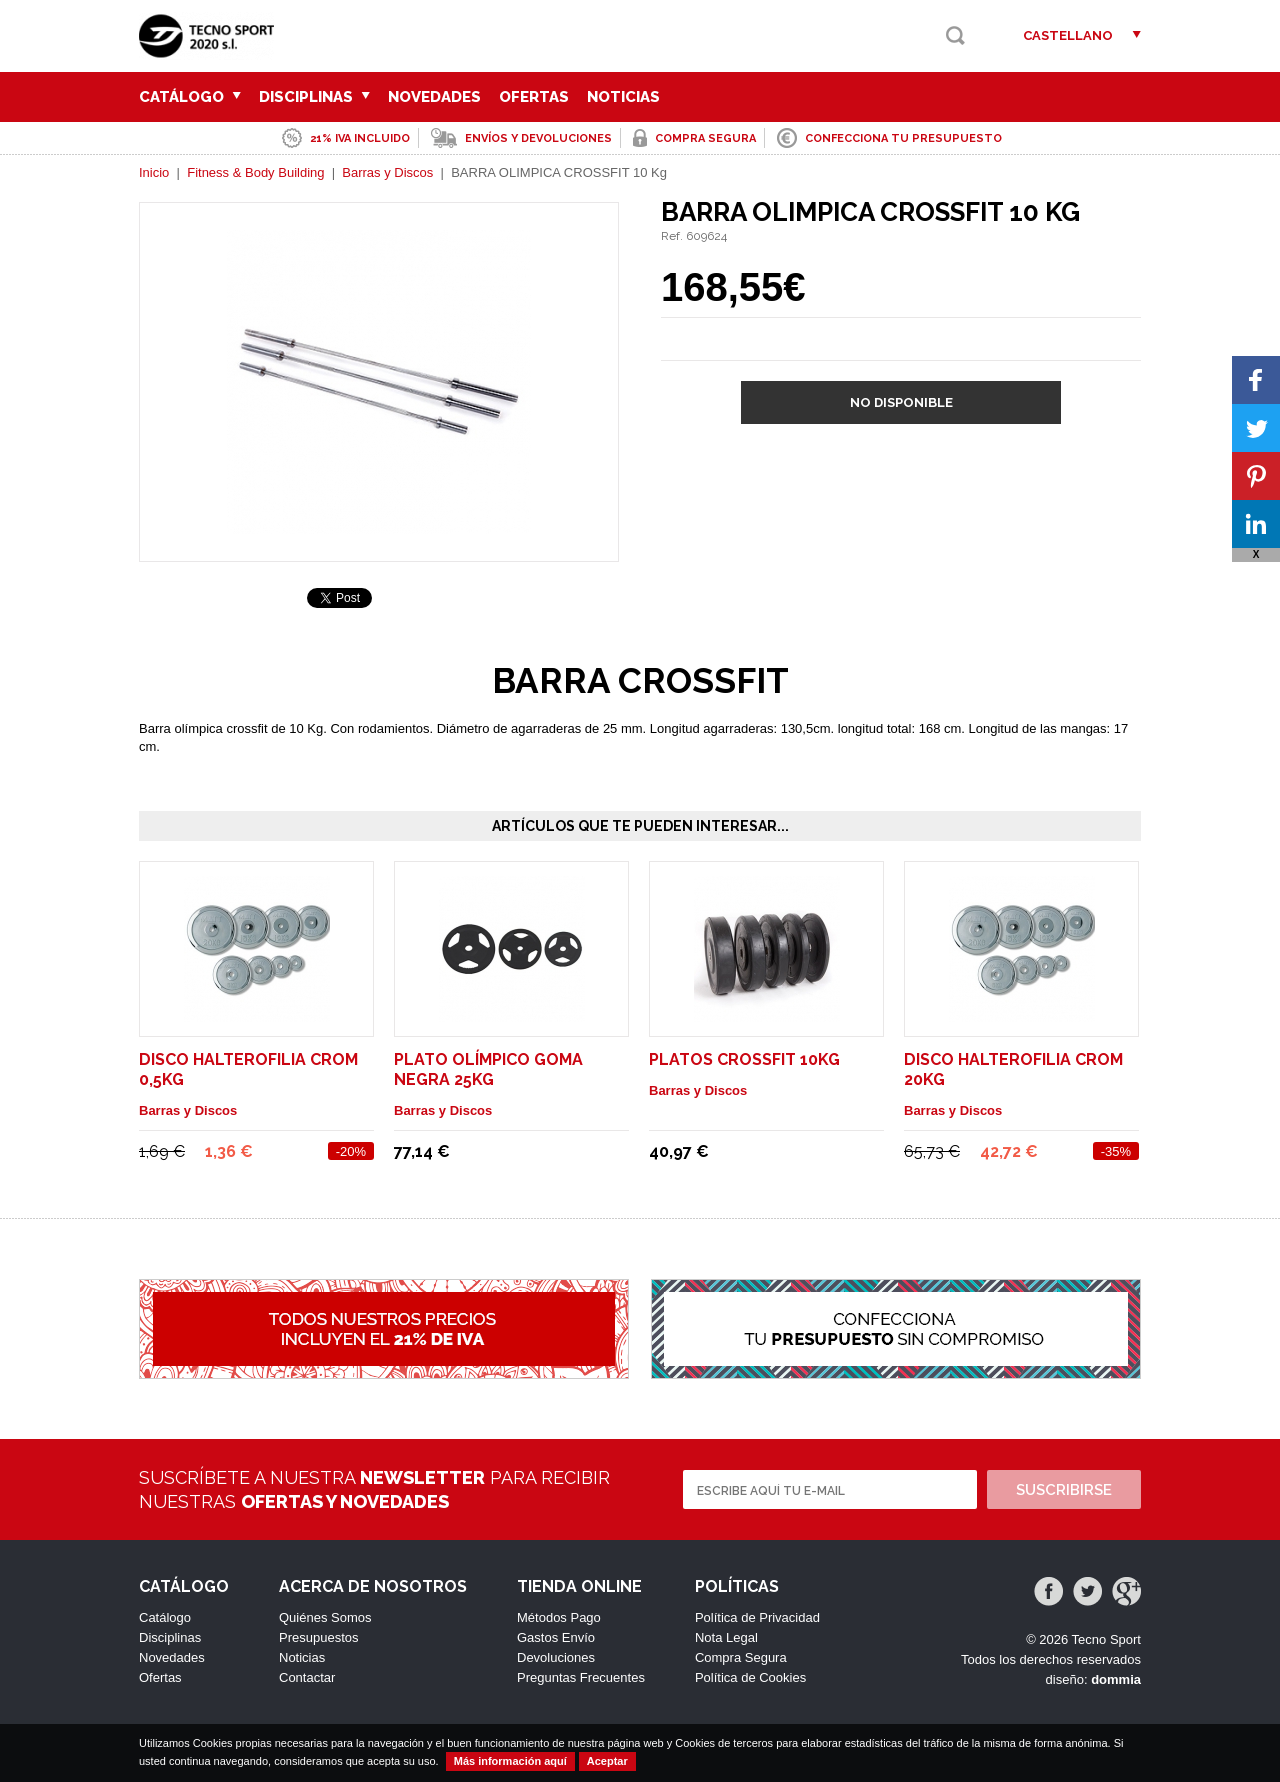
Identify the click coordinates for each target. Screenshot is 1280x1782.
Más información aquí (510, 1761)
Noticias (623, 97)
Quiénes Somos (325, 1617)
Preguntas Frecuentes (581, 1677)
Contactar (307, 1677)
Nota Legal (726, 1637)
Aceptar (607, 1761)
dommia (1116, 1679)
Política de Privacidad (757, 1617)
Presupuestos (319, 1637)
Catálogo (190, 97)
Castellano (1068, 35)
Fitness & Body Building (255, 172)
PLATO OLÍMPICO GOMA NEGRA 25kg (488, 1069)
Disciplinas (314, 97)
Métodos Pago (559, 1617)
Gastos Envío (556, 1637)
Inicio (154, 172)
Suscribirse (1064, 1490)
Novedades (434, 97)
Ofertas (534, 97)
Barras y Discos (387, 172)
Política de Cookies (750, 1677)
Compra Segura (741, 1657)
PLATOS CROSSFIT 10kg (744, 1059)
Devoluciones (556, 1657)
